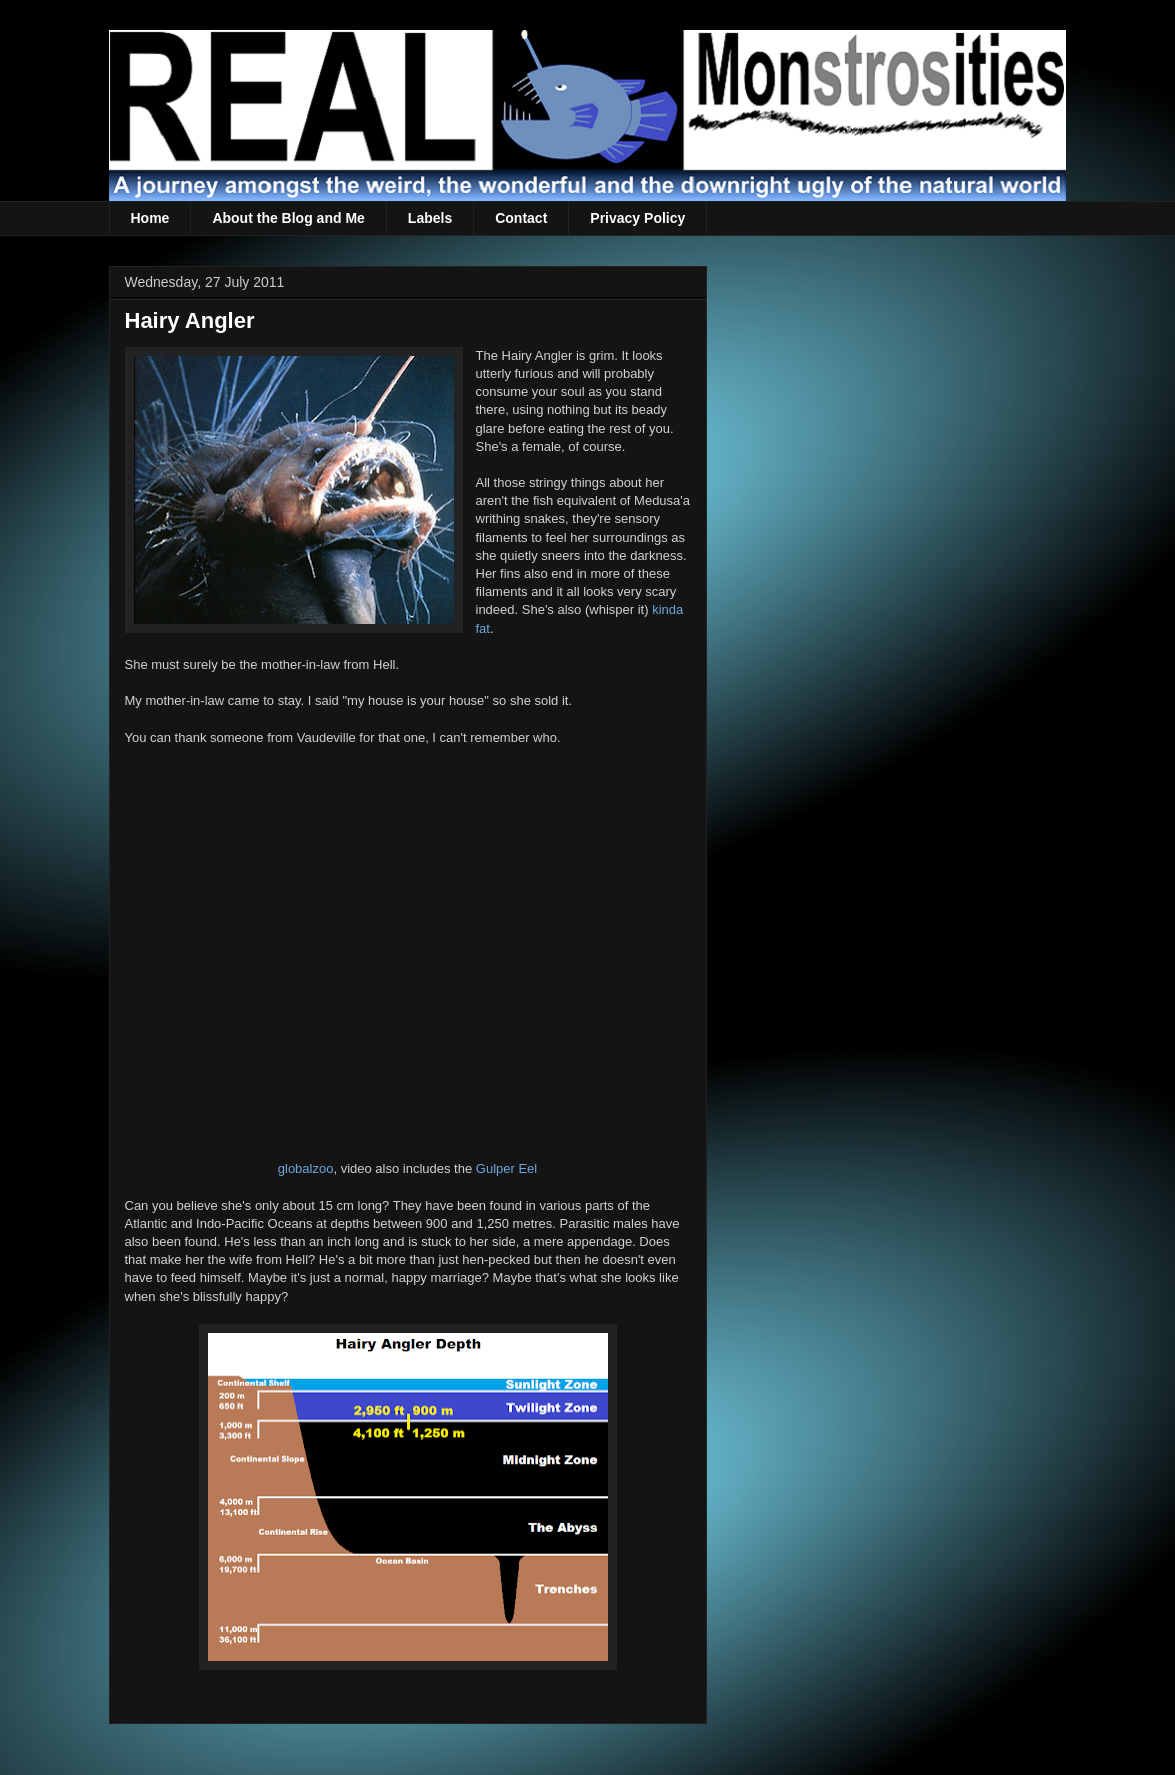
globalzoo (306, 1168)
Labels (430, 218)
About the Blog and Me (288, 218)
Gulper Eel (506, 1168)
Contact (521, 218)
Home (150, 218)
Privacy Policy (637, 218)
